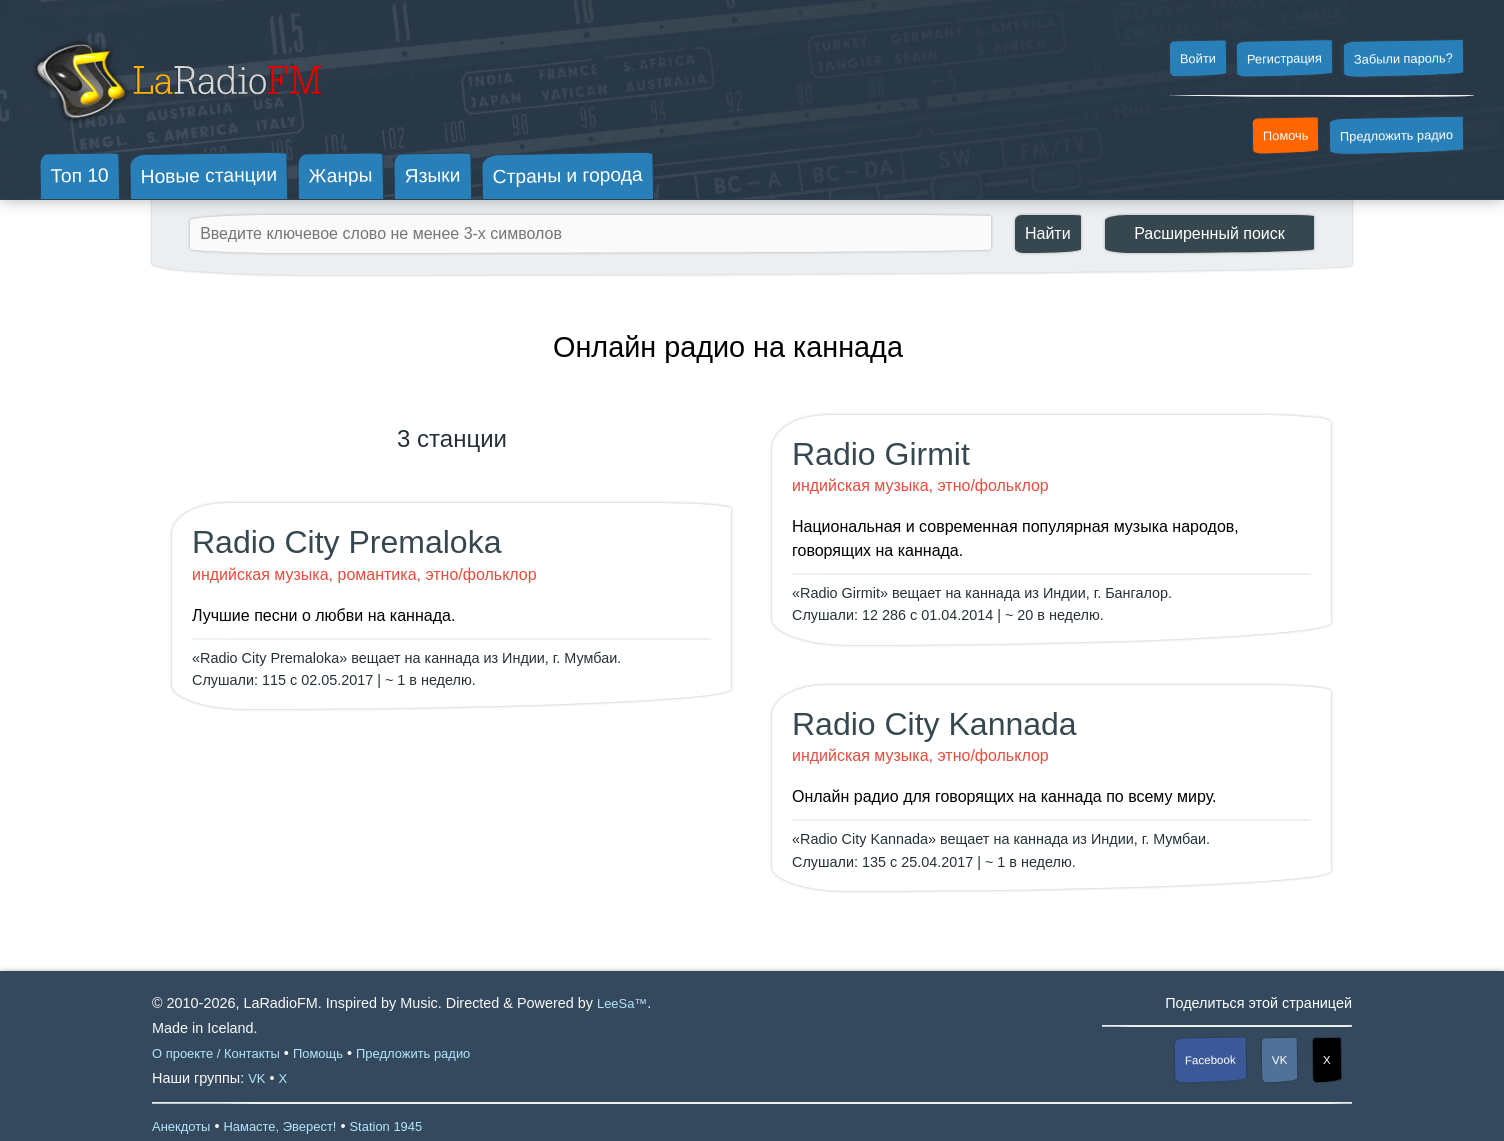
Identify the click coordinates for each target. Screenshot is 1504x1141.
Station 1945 (385, 1126)
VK (1280, 1060)
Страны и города (567, 176)
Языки (433, 176)
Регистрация (1284, 58)
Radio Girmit (881, 454)
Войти (1197, 59)
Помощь (318, 1053)
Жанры (341, 175)
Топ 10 (80, 175)
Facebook (1210, 1060)
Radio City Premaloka (346, 542)
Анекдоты (181, 1126)
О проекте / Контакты (216, 1053)
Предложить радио (1396, 135)
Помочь (1286, 136)
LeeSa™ (622, 1003)
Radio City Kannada (934, 724)
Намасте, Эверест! (279, 1126)
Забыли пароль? (1403, 58)
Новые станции (208, 175)
